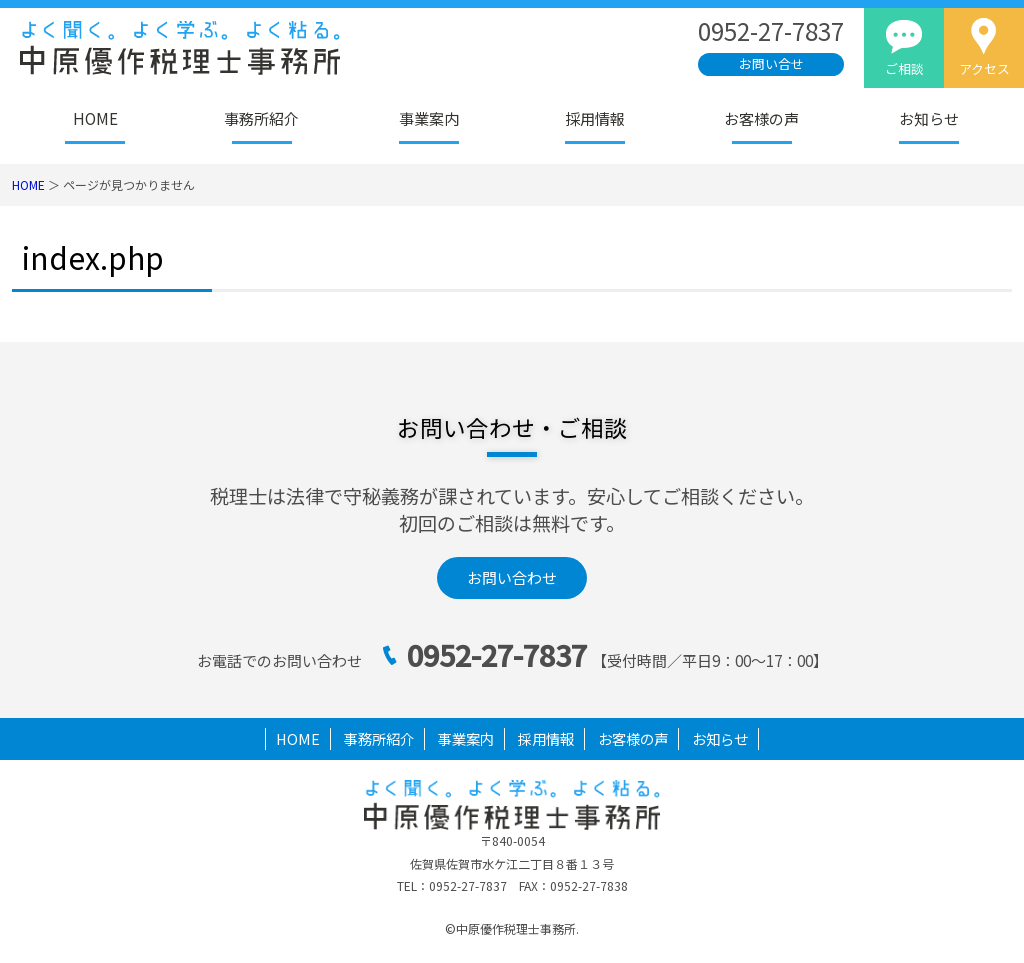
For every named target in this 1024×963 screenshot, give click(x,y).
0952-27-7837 (497, 654)
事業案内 (429, 118)
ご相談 (904, 68)
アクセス (984, 68)
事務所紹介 (261, 118)
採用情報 (595, 118)
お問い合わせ (512, 577)
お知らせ (929, 118)
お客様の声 (761, 118)
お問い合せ (771, 63)
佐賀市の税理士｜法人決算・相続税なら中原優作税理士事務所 (215, 48)
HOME (95, 118)
